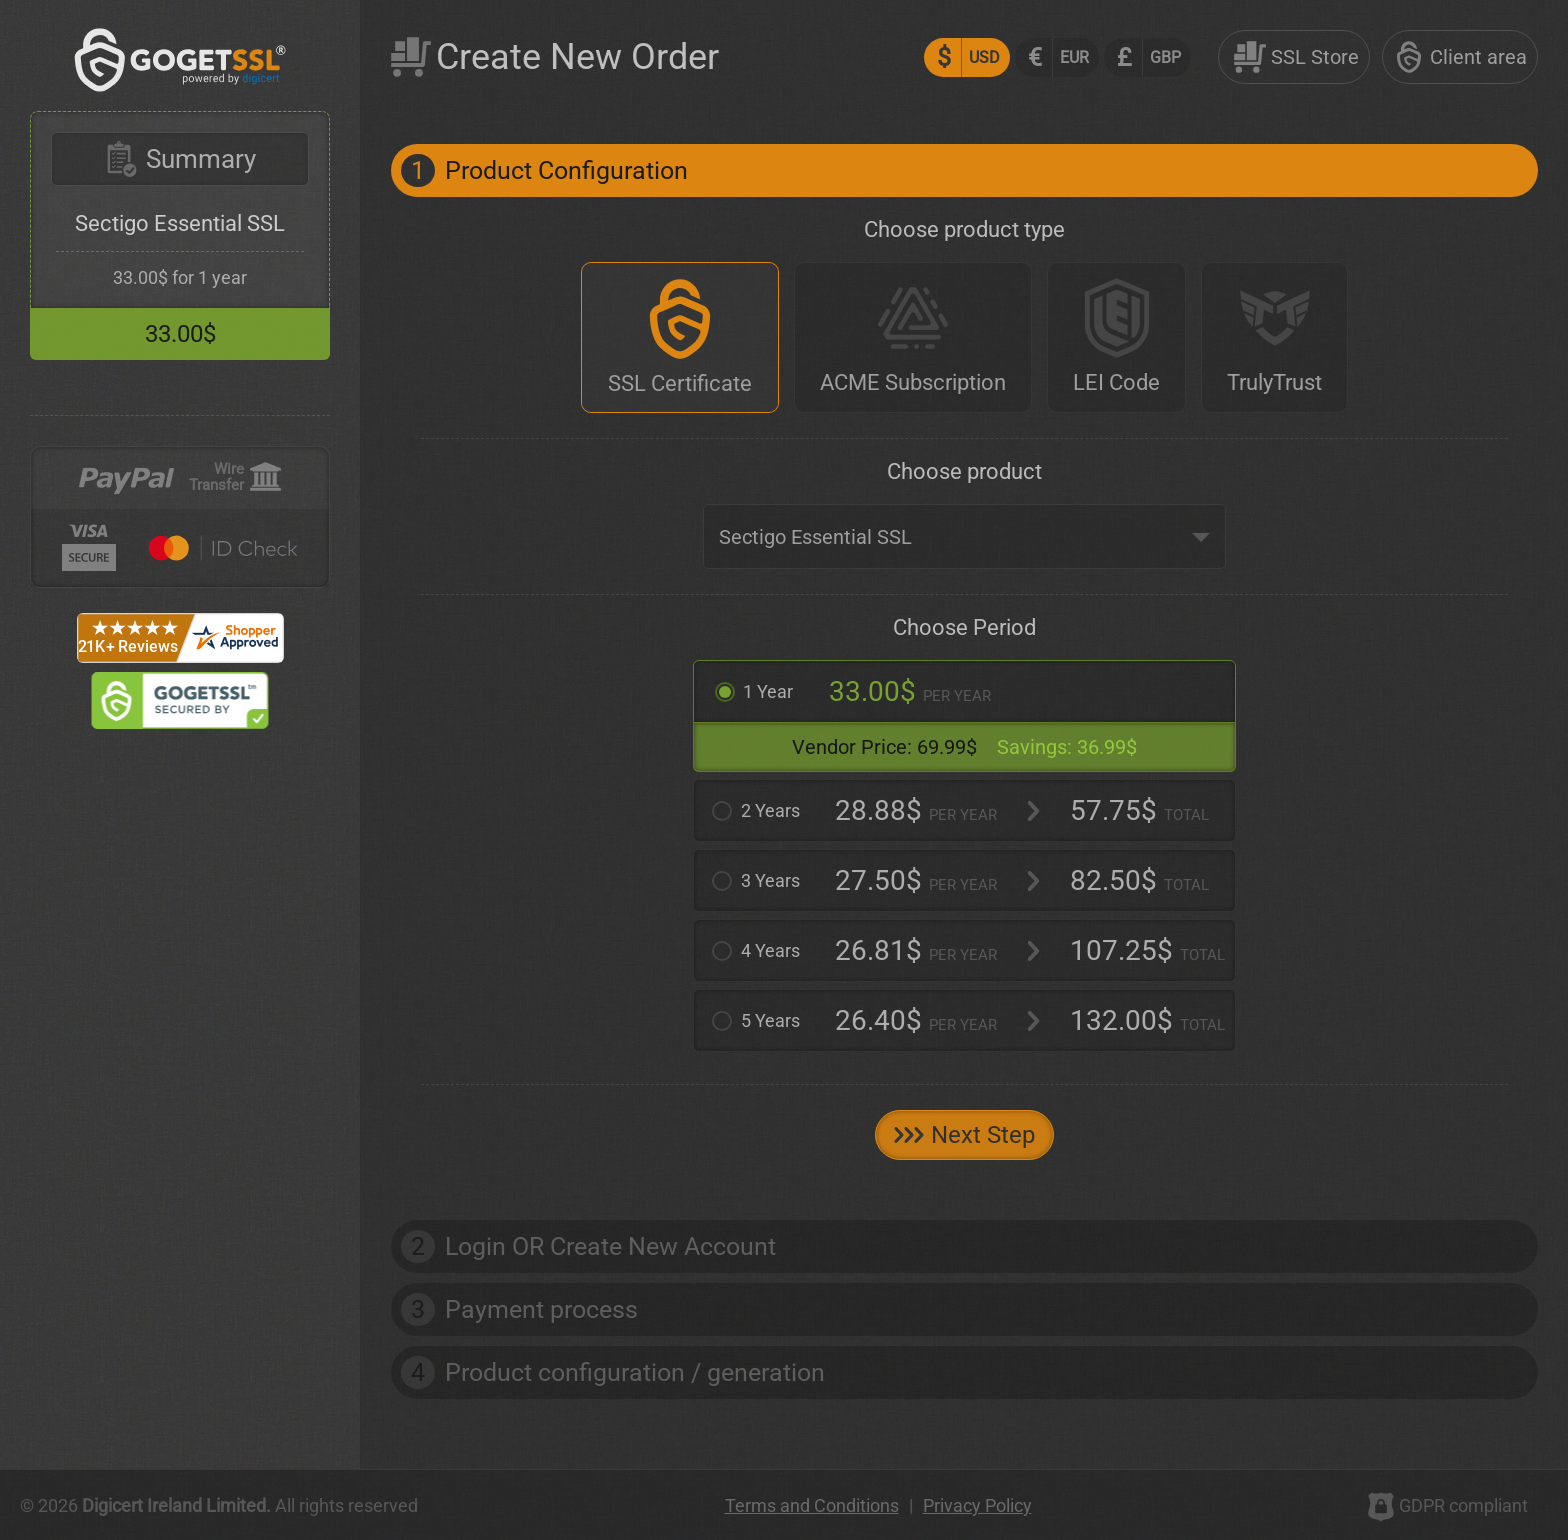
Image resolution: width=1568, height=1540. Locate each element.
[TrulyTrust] (1274, 337)
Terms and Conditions (812, 1505)
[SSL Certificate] (680, 337)
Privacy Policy (977, 1505)
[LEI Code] (1116, 337)
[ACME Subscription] (913, 337)
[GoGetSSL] (180, 86)
